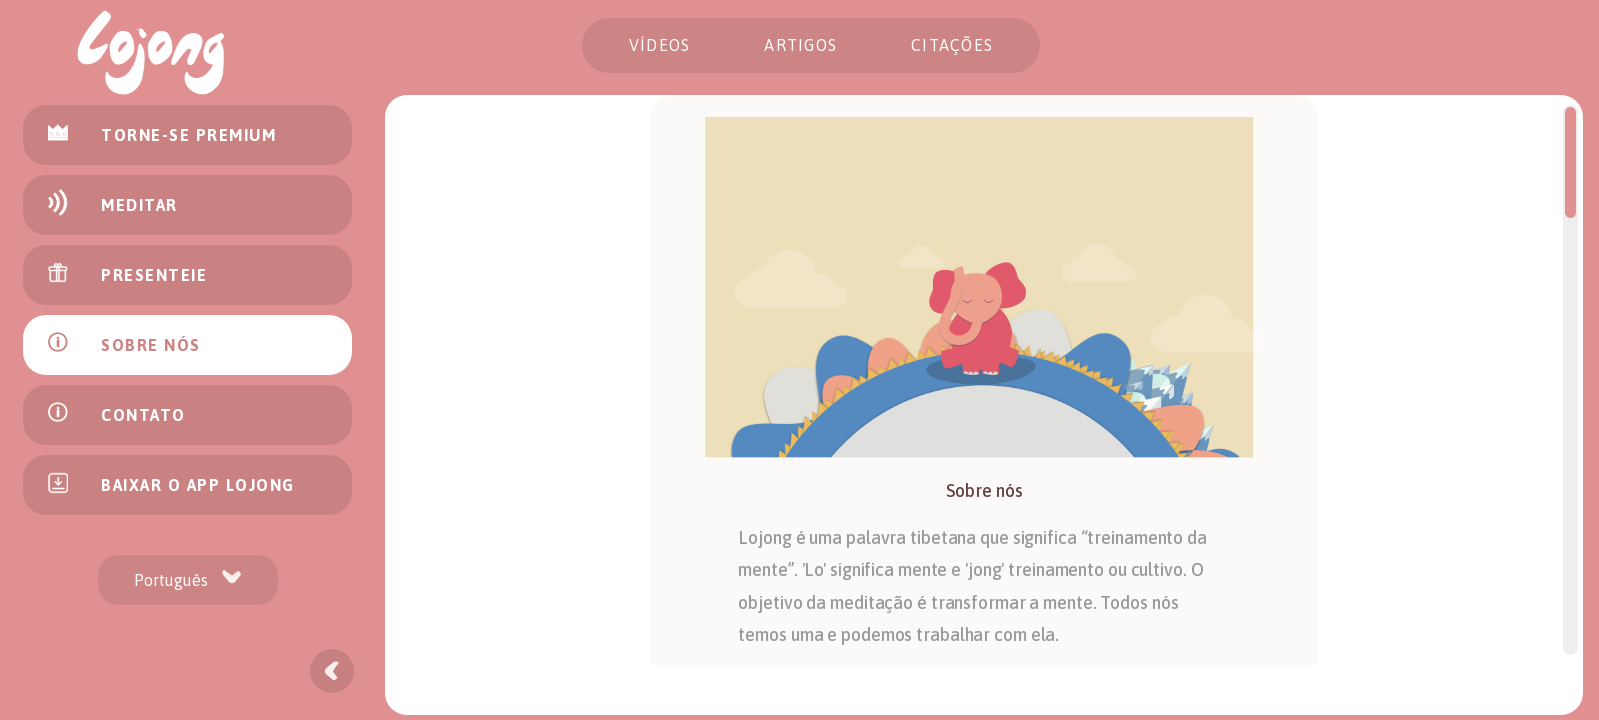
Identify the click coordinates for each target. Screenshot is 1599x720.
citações (952, 45)
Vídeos (660, 45)
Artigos (800, 45)
